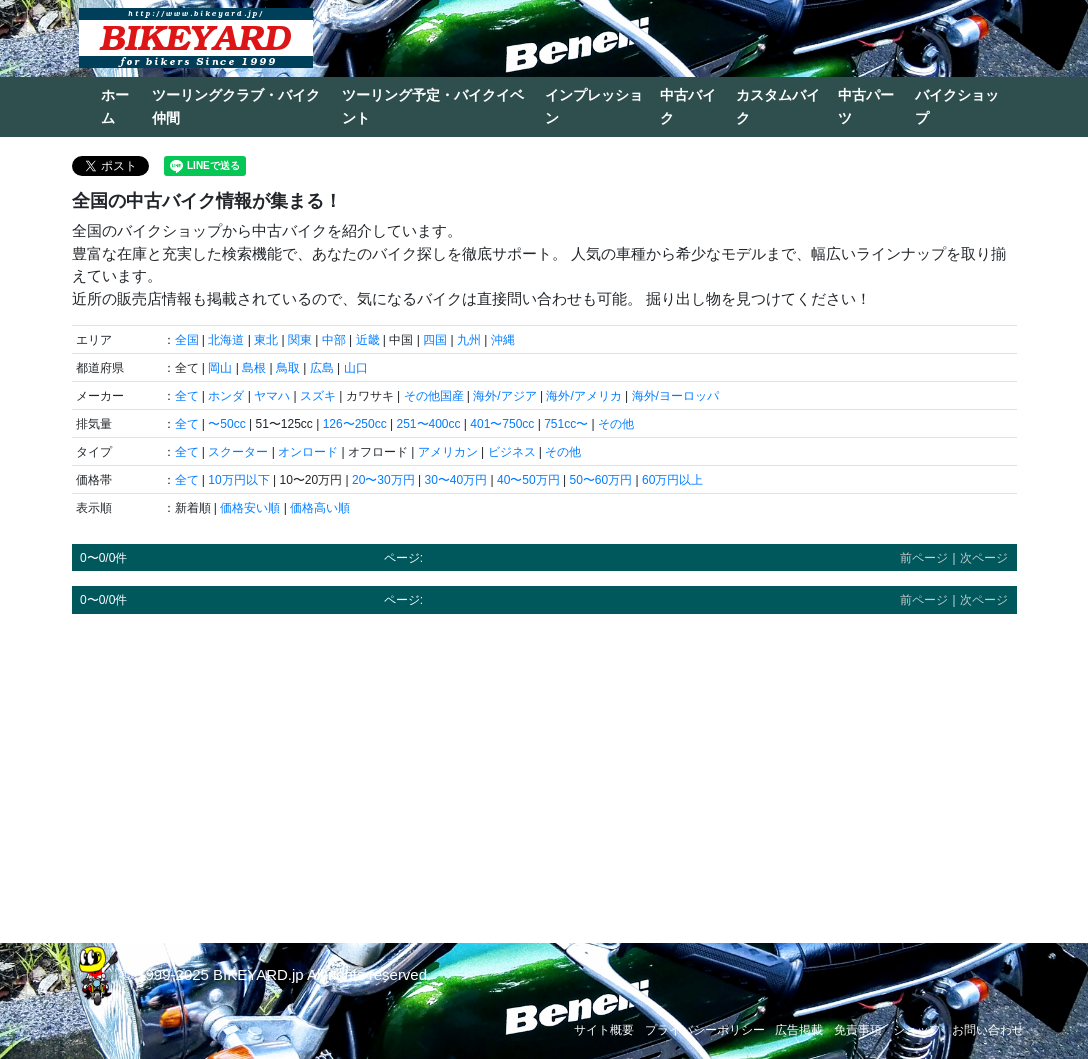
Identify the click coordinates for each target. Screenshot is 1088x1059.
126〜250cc (355, 424)
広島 (322, 368)
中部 (334, 340)
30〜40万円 (455, 480)
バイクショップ (957, 106)
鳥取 (288, 368)
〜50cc (226, 424)
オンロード (308, 452)
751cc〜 (566, 424)
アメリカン (448, 452)
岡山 (220, 368)
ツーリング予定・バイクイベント (433, 106)
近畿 (368, 340)
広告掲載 (799, 1030)
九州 (469, 340)
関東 (300, 340)
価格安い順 (250, 508)
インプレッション (594, 106)
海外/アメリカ (583, 396)
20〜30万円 (383, 480)
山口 (356, 368)
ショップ (917, 1030)
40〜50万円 (528, 480)
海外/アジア (504, 396)
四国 (435, 340)
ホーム (115, 106)
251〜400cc (428, 424)
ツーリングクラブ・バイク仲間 (236, 106)
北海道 (226, 340)
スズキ (318, 396)
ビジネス (512, 452)
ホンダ (226, 396)
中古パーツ (866, 106)
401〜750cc (502, 424)
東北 (266, 340)
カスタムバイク (778, 106)
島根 (254, 368)
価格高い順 (320, 508)
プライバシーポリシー (705, 1030)
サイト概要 (604, 1030)
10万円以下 (238, 480)
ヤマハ (272, 396)
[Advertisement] (544, 769)
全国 (187, 340)
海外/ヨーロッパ (675, 396)
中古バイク (688, 106)
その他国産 (434, 396)
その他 (616, 424)
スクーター (238, 452)
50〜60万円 (600, 480)
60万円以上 (672, 480)
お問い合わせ (988, 1030)
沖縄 (503, 340)
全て (187, 396)
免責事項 (858, 1030)
